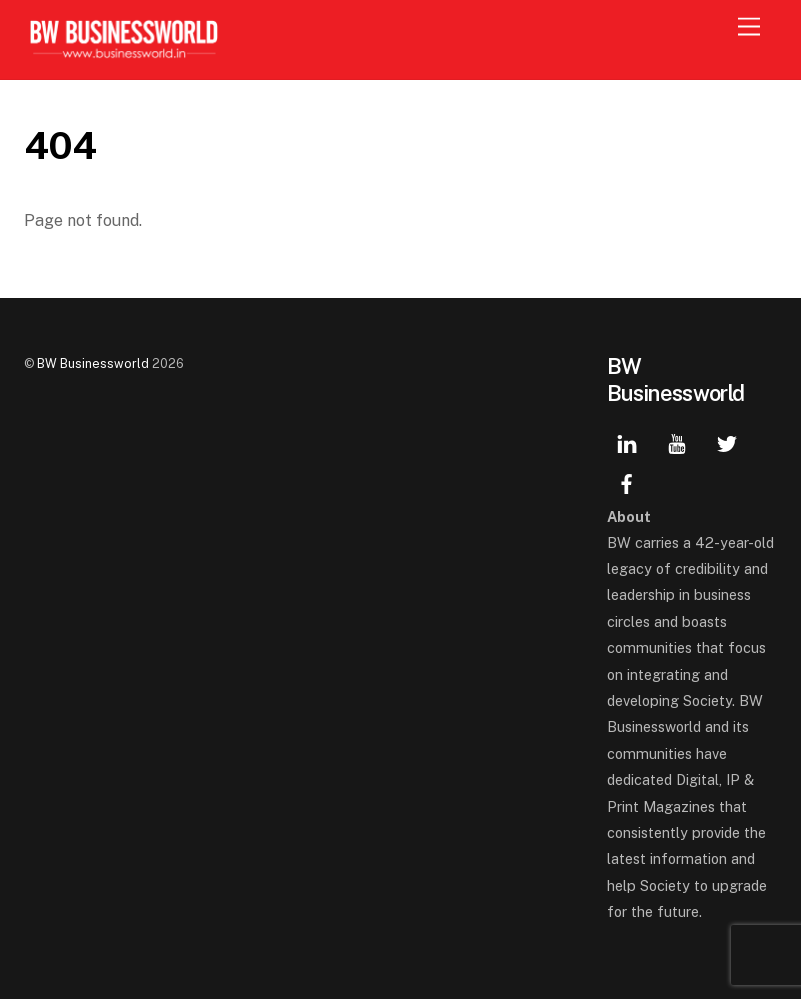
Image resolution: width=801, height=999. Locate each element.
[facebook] (627, 481)
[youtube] (677, 441)
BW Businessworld (93, 363)
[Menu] (749, 27)
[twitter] (727, 441)
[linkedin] (627, 441)
